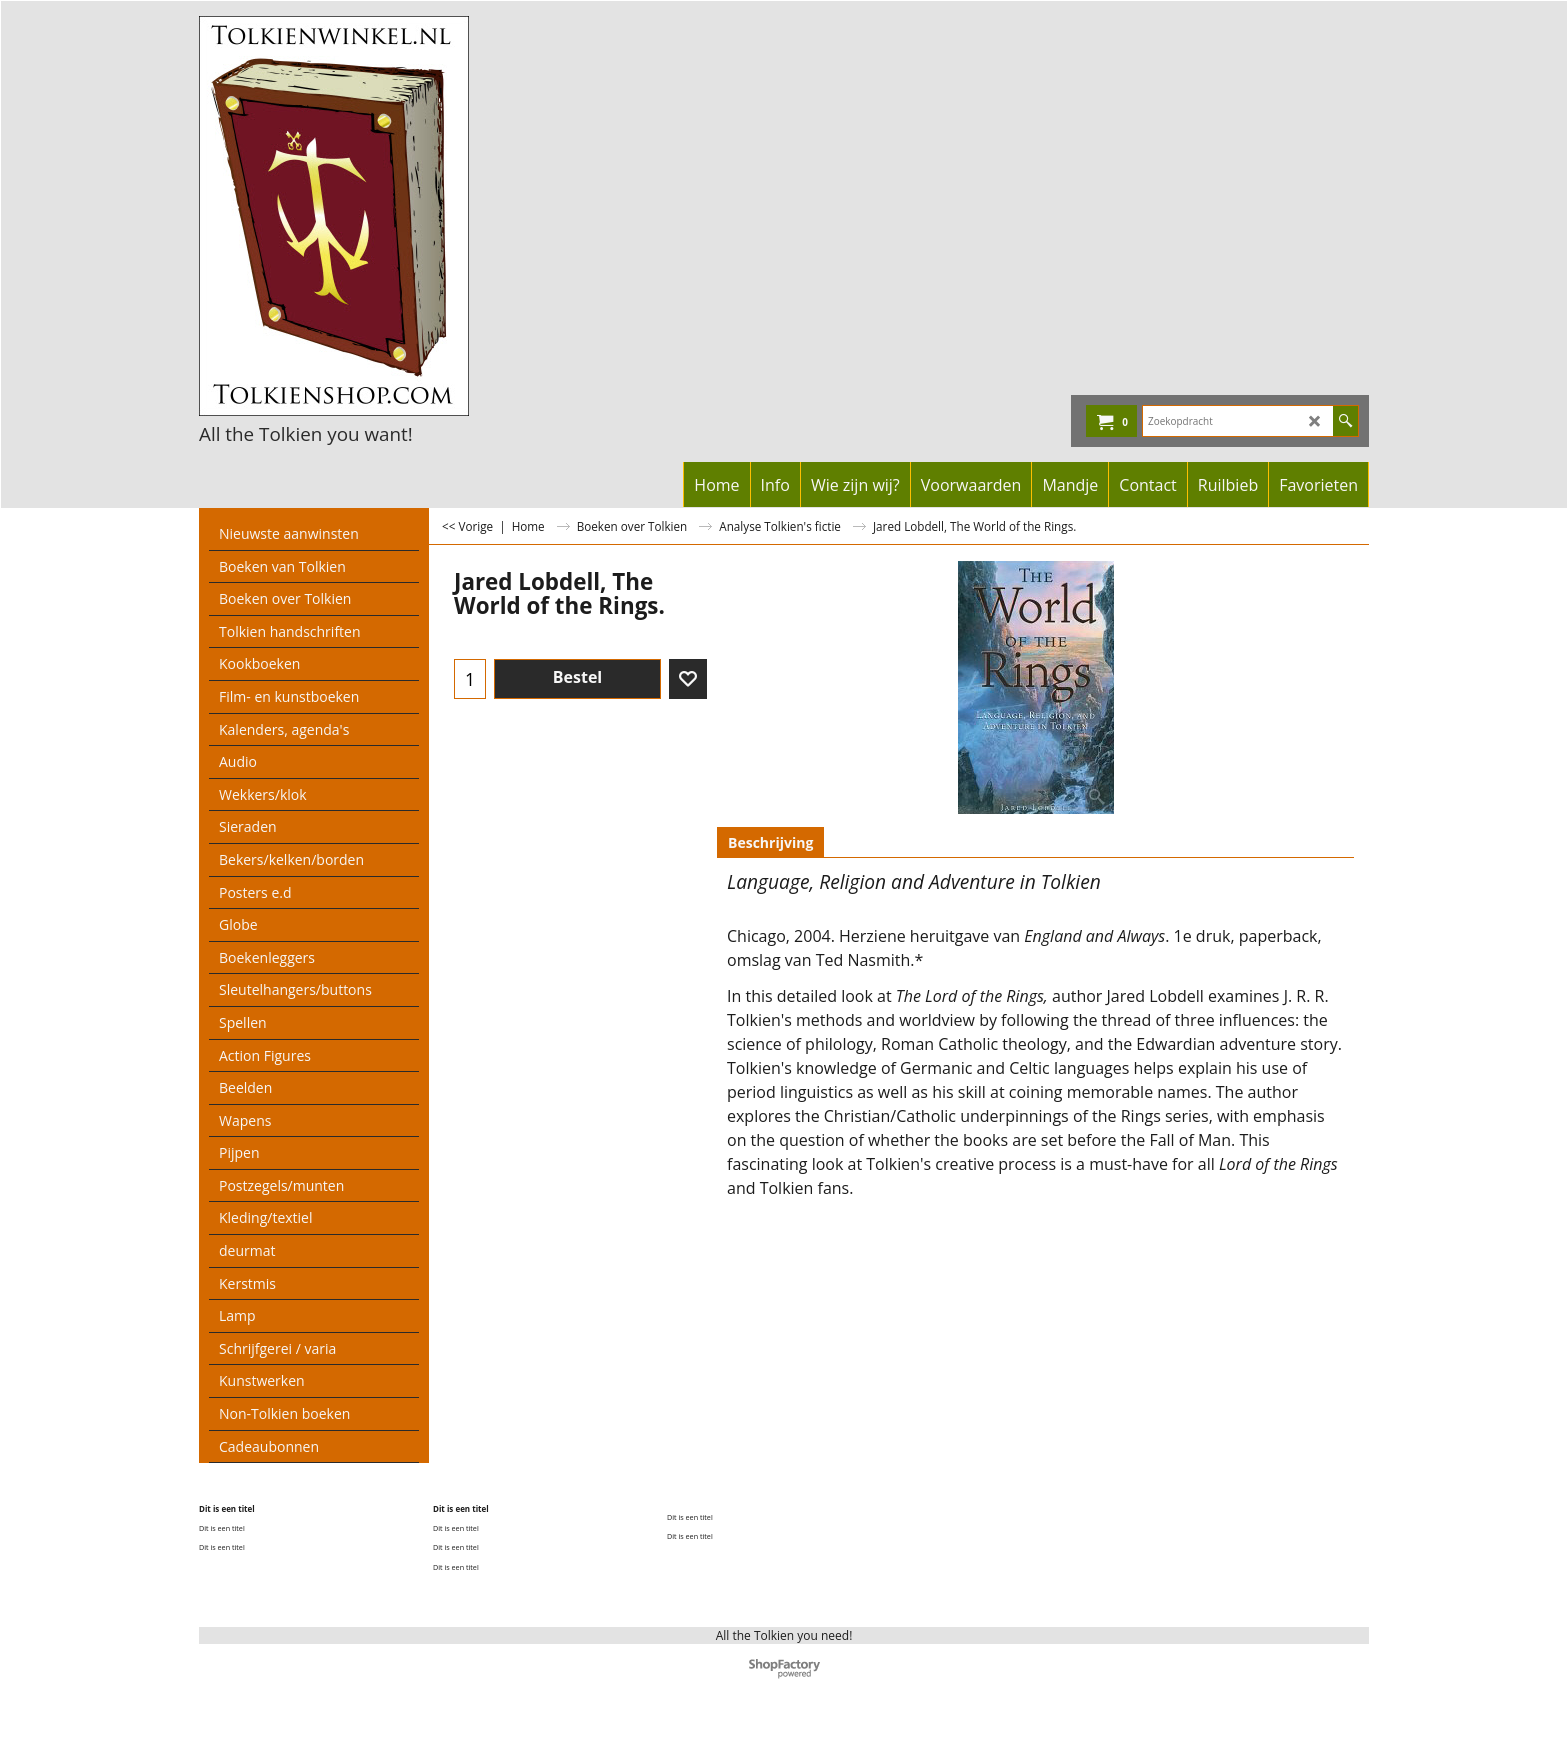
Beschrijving (770, 842)
